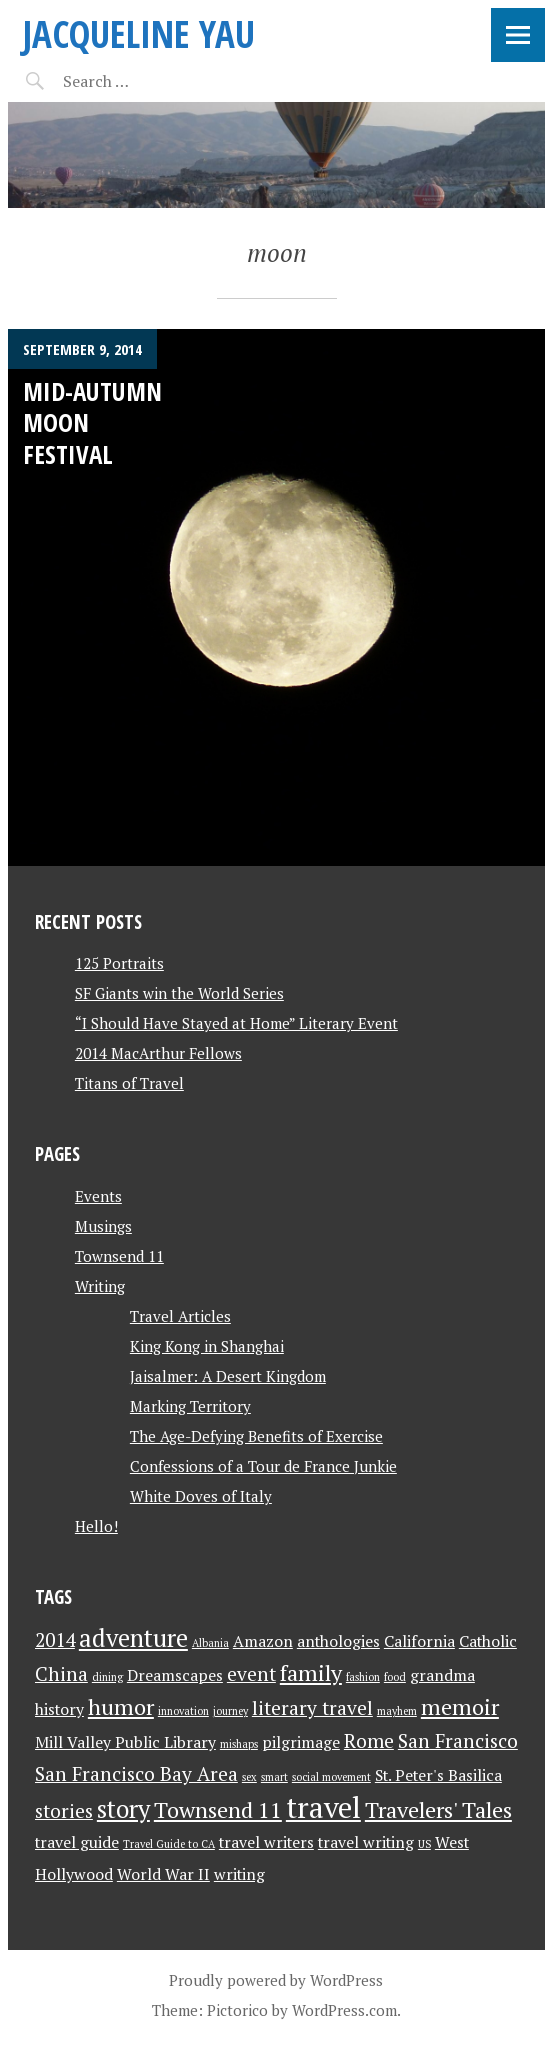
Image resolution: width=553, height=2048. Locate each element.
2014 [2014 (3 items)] (55, 1640)
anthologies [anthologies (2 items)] (338, 1641)
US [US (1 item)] (424, 1844)
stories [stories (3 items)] (64, 1811)
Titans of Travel (129, 1083)
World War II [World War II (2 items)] (163, 1874)
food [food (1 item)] (395, 1677)
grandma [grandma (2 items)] (442, 1675)
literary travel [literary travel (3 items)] (312, 1708)
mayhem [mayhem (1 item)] (397, 1711)
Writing (100, 1286)
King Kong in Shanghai (207, 1346)
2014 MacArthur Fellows (158, 1053)
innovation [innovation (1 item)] (183, 1711)
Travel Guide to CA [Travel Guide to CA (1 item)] (169, 1844)
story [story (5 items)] (123, 1809)
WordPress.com (344, 2010)
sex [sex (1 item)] (249, 1777)
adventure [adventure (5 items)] (133, 1638)
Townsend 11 (119, 1256)
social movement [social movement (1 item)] (331, 1777)
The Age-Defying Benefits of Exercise (256, 1436)
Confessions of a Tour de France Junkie (263, 1466)
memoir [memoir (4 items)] (460, 1706)
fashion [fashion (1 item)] (363, 1677)
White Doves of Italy (201, 1496)
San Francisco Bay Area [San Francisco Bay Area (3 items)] (136, 1774)
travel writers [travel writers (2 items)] (266, 1842)
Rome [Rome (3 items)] (369, 1741)
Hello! (96, 1526)
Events (98, 1196)
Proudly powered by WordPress (276, 1980)
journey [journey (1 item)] (230, 1711)
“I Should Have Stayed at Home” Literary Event (236, 1023)
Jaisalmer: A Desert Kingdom (228, 1376)
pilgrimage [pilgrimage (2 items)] (301, 1742)
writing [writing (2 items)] (239, 1874)
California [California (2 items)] (419, 1641)
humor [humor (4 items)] (121, 1706)
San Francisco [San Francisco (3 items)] (458, 1741)
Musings (103, 1226)
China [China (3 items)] (61, 1674)
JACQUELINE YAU (139, 33)
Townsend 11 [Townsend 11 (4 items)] (218, 1809)
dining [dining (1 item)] (107, 1677)
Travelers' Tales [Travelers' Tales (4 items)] (438, 1809)
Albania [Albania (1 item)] (210, 1643)
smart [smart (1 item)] (274, 1777)
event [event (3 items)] (251, 1674)
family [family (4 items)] (311, 1672)
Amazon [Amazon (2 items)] (263, 1641)
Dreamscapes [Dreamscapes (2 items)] (175, 1675)
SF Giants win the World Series (179, 993)
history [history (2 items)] (59, 1709)
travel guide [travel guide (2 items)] (77, 1842)
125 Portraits (119, 963)
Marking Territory (190, 1406)
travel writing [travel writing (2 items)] (366, 1842)
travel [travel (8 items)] (323, 1807)
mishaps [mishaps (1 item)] (239, 1744)
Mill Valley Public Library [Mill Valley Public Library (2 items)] (125, 1742)
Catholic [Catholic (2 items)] (488, 1641)
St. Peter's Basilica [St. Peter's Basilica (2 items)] (438, 1775)
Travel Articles (180, 1316)
